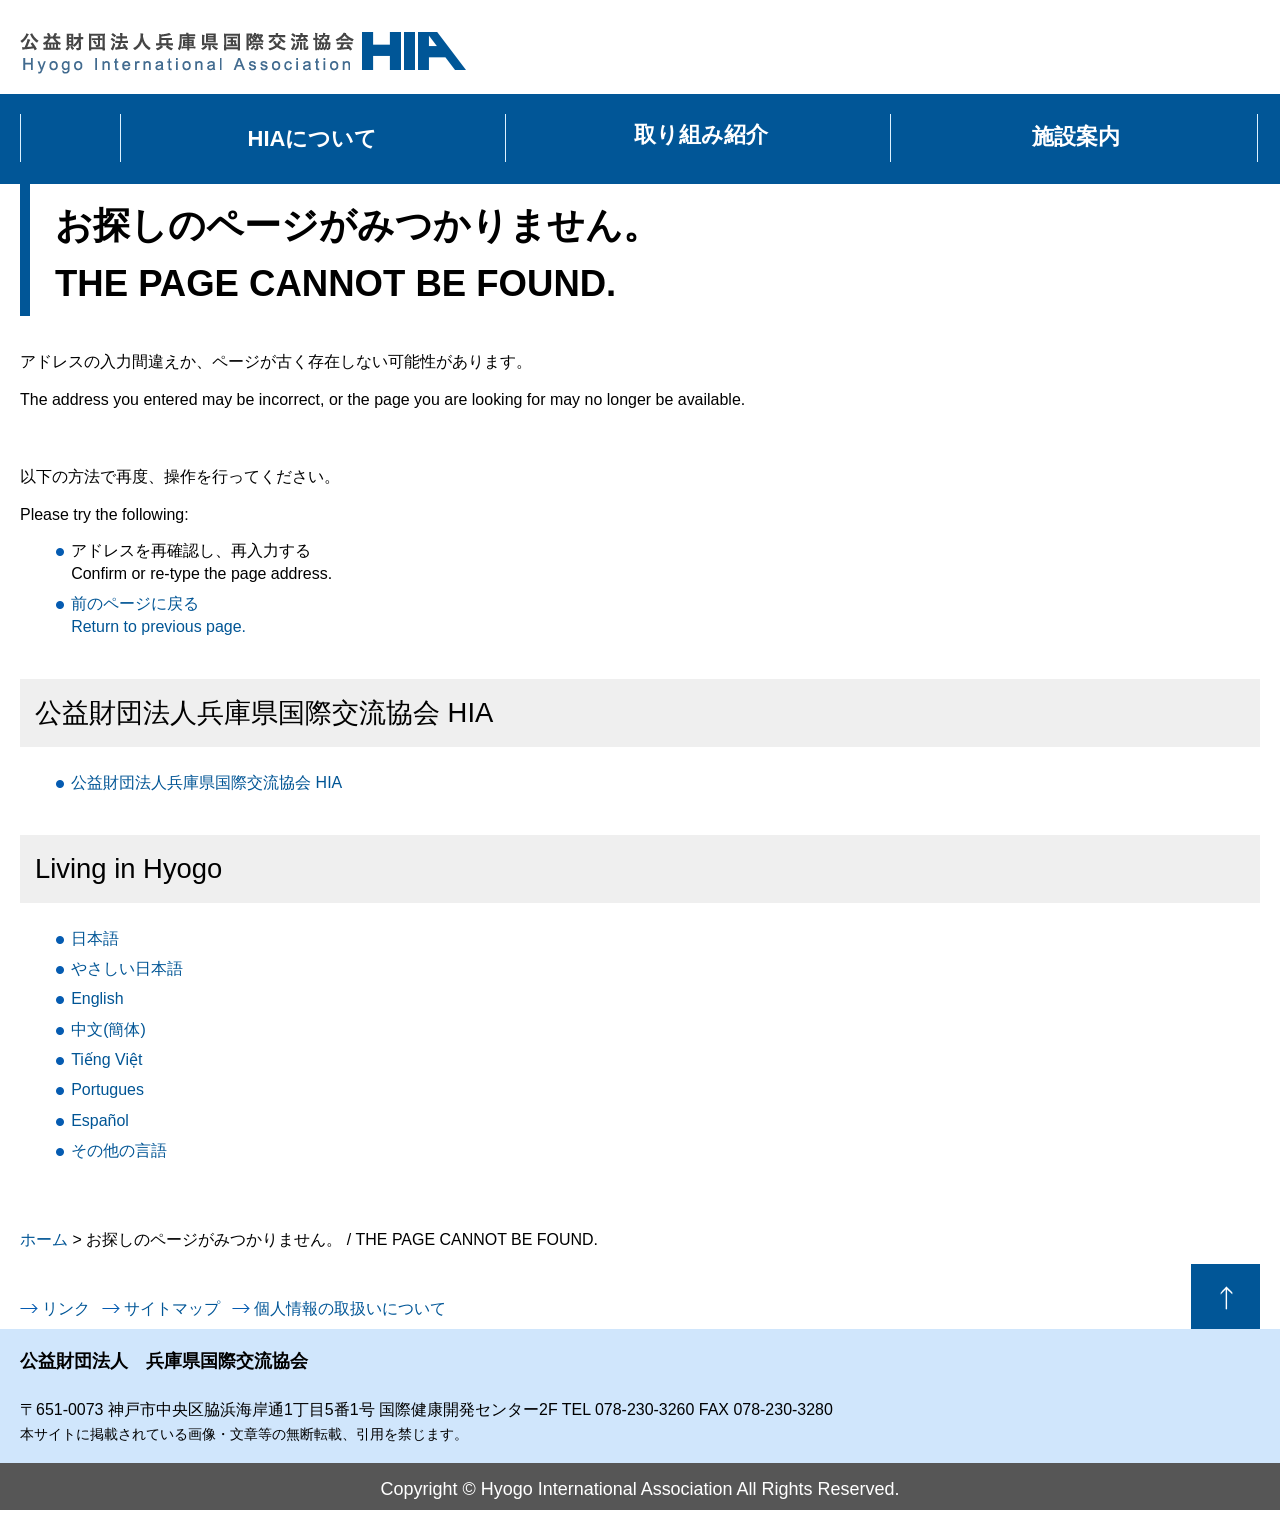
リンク (66, 1308)
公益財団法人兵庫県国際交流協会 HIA (206, 782)
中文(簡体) (108, 1029)
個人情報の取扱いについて (350, 1308)
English (97, 998)
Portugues (107, 1089)
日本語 (95, 938)
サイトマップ (172, 1308)
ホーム (44, 1239)
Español (100, 1120)
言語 (119, 1150)
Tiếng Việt (106, 1059)
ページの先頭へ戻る (1225, 1296)
